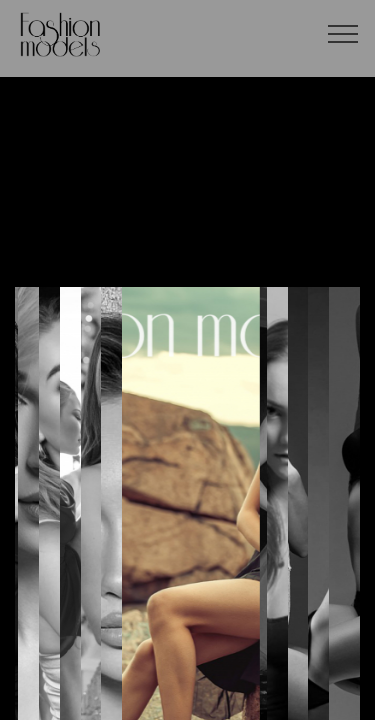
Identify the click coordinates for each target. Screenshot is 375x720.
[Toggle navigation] (343, 33)
